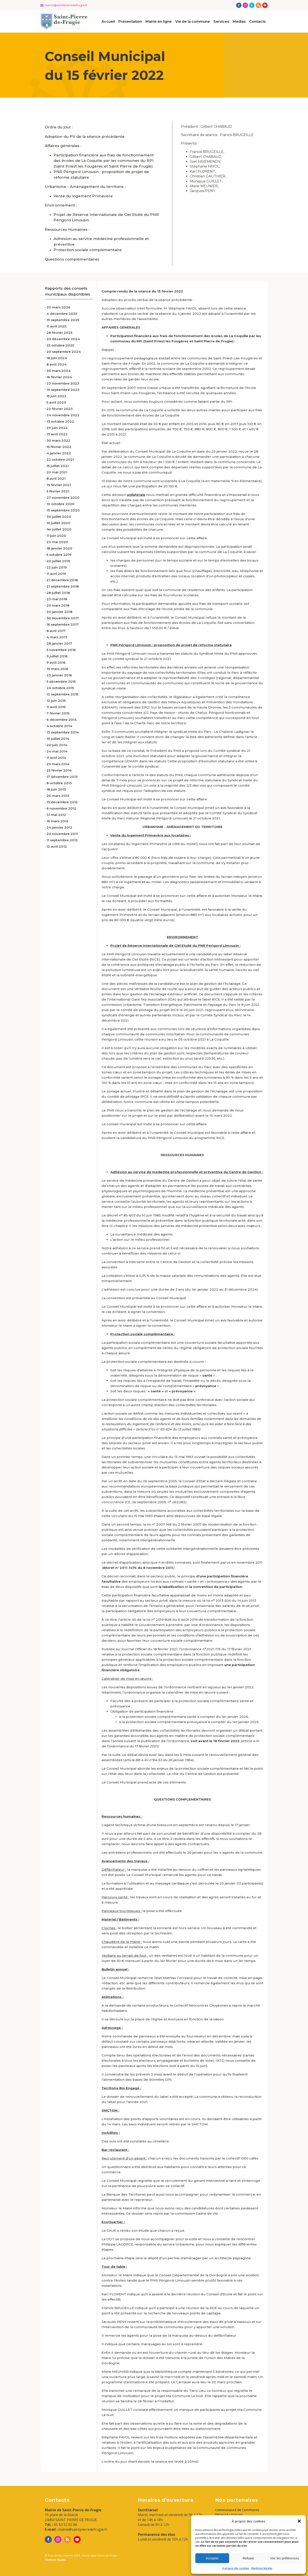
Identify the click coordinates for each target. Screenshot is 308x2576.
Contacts (257, 21)
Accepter (212, 2558)
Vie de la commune (192, 21)
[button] (299, 2521)
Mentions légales (261, 2568)
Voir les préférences (284, 2558)
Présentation (130, 21)
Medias (239, 21)
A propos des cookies (235, 2568)
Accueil (108, 21)
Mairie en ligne (158, 21)
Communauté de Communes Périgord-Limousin (237, 2512)
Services (221, 21)
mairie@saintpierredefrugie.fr (66, 5)
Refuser (248, 2558)
